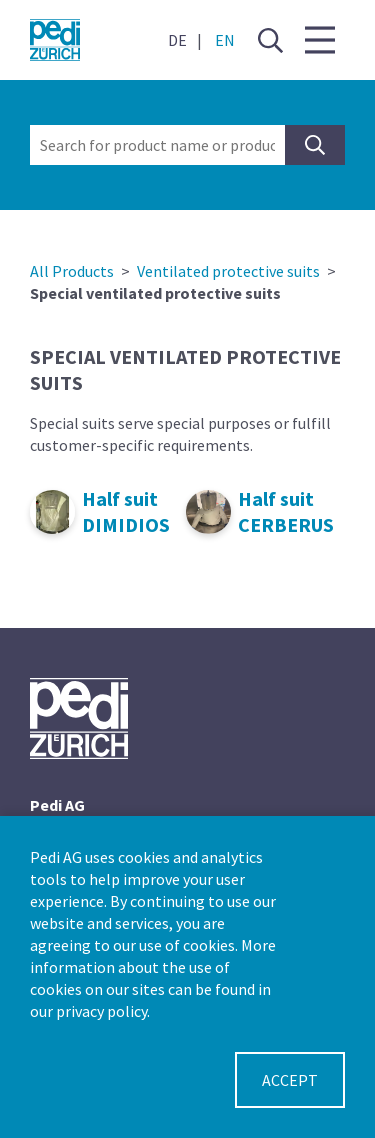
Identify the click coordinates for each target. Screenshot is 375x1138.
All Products (72, 271)
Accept (290, 1080)
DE (177, 40)
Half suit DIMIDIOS (126, 511)
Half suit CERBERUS (286, 511)
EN (225, 40)
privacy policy (101, 1011)
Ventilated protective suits (228, 271)
